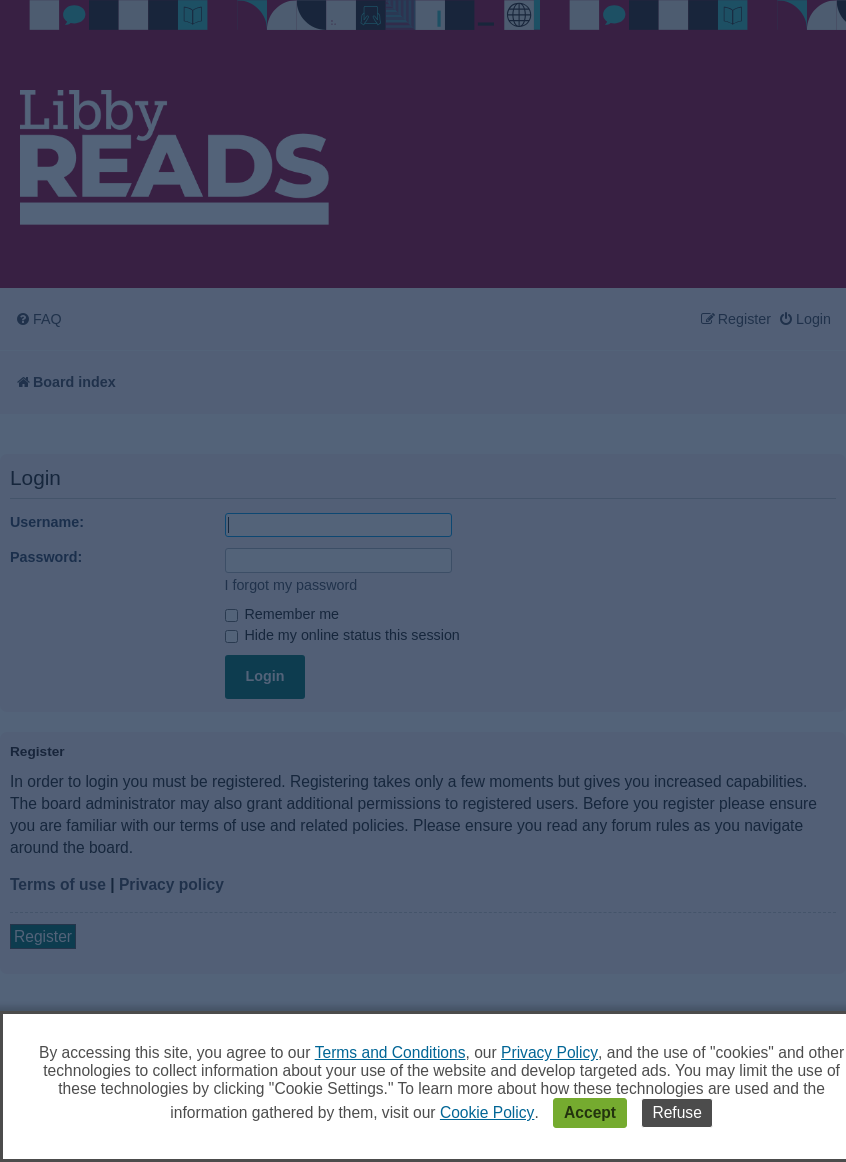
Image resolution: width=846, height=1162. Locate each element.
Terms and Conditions (390, 1052)
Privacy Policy (549, 1052)
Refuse (676, 1112)
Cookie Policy (487, 1112)
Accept (590, 1112)
